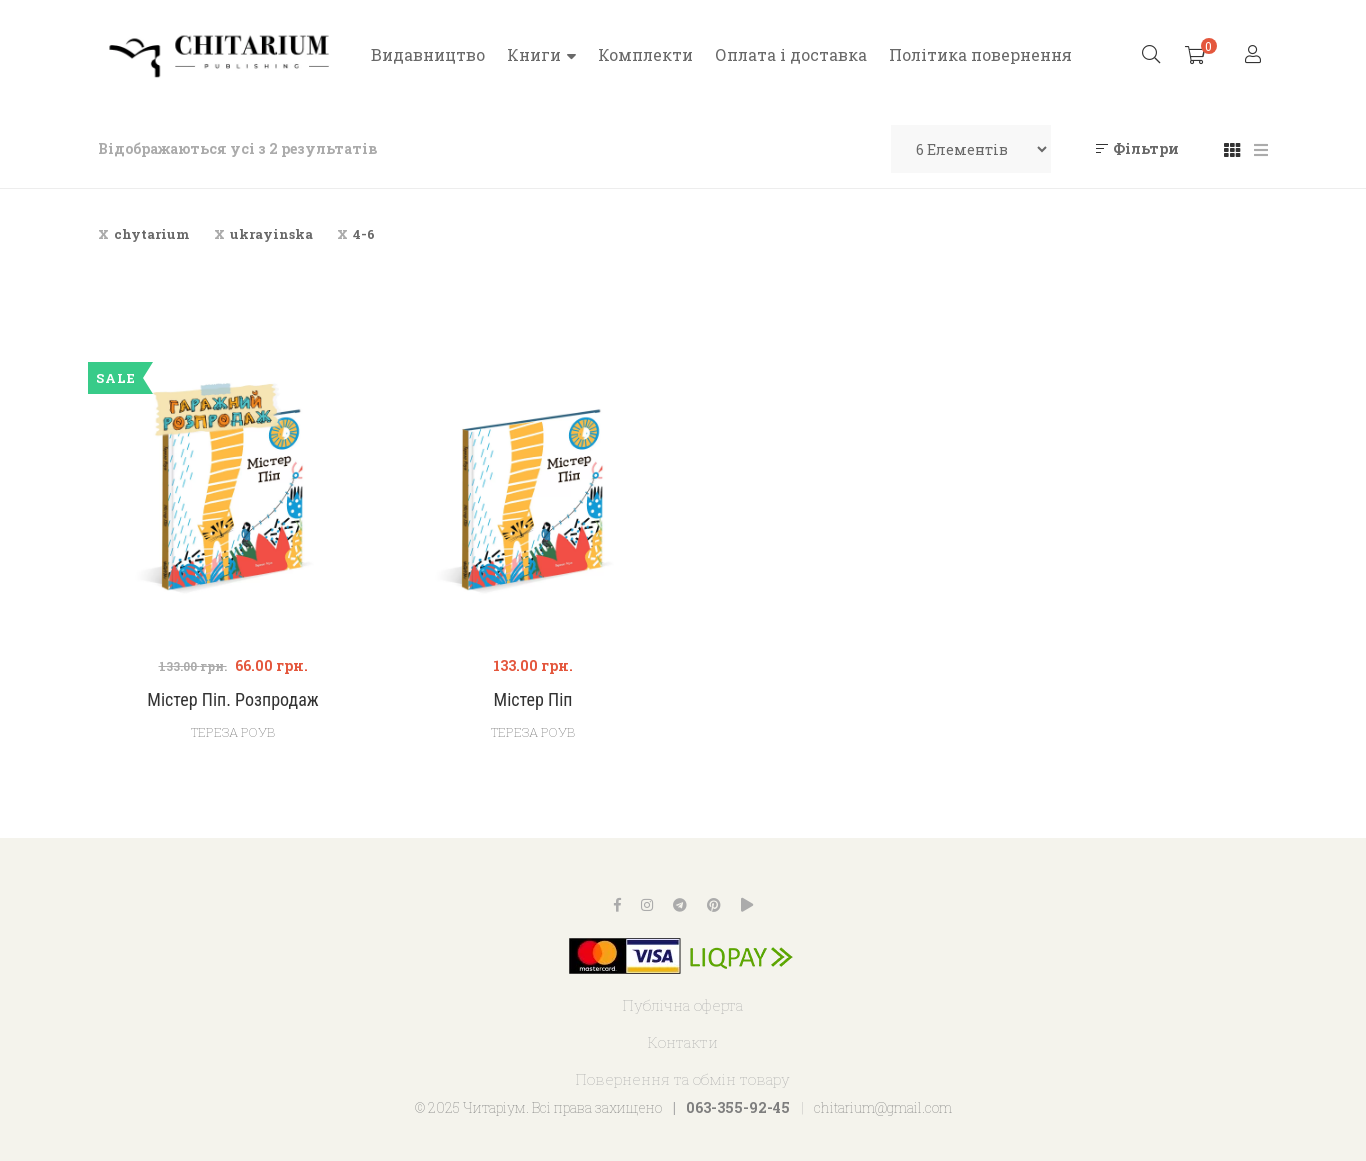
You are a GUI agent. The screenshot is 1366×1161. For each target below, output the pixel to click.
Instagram (647, 905)
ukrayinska (271, 234)
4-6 (364, 234)
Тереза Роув (533, 732)
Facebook (617, 905)
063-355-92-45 (738, 1107)
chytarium (152, 234)
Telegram (680, 905)
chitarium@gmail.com (883, 1107)
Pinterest (714, 905)
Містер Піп (533, 699)
